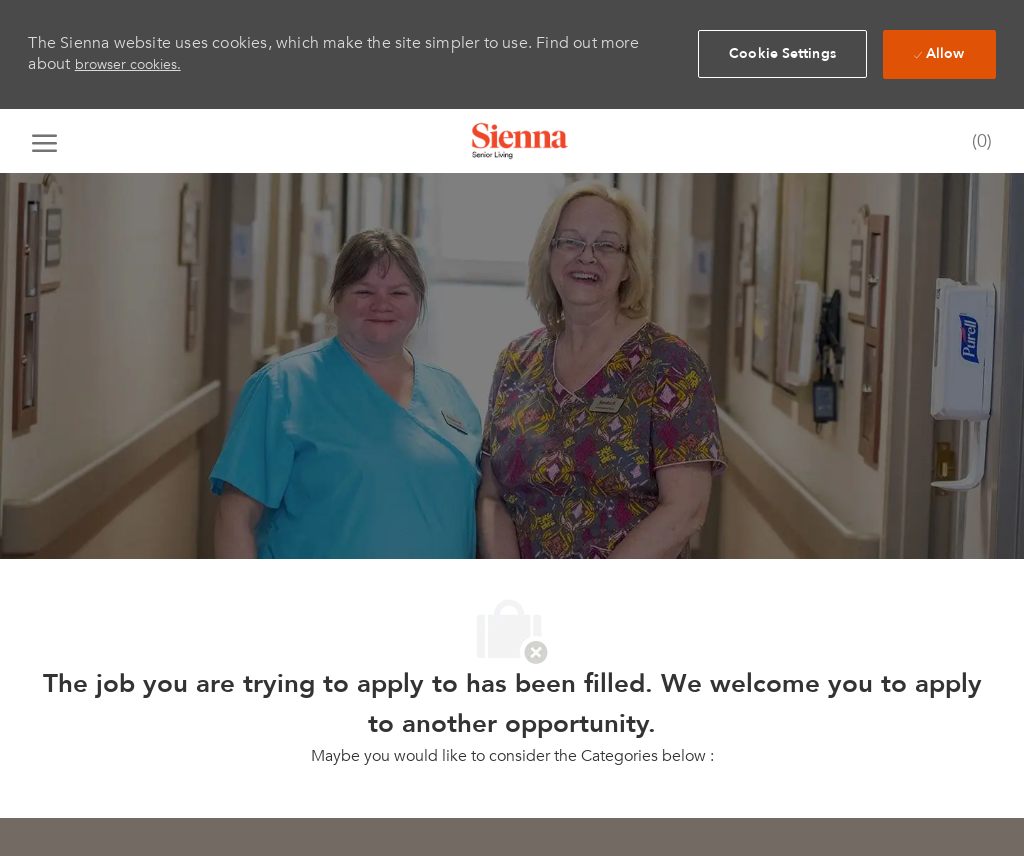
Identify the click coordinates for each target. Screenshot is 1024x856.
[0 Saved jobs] (977, 142)
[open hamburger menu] (44, 141)
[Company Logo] (520, 141)
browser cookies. (128, 64)
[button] (782, 54)
